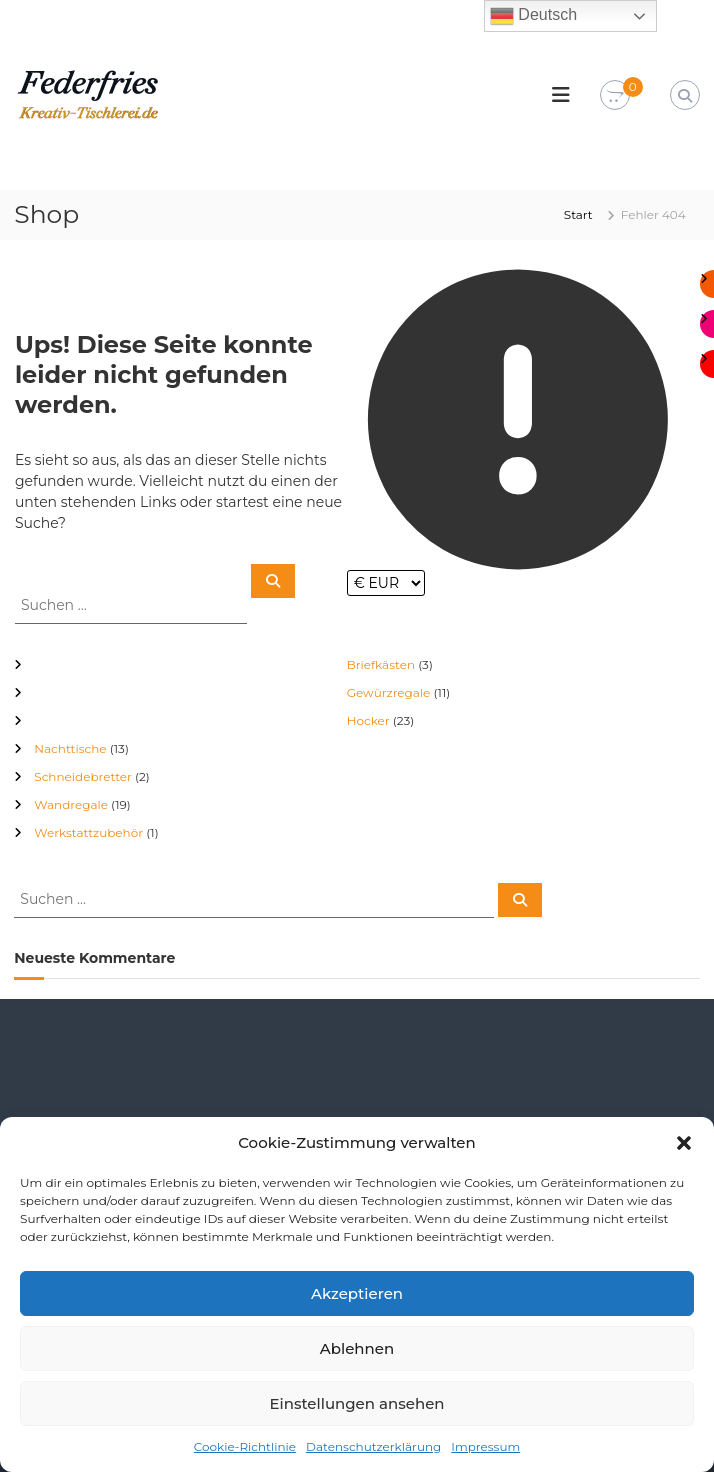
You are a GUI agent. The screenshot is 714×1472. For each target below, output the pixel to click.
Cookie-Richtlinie (245, 1446)
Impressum (485, 1446)
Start (578, 214)
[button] (684, 1143)
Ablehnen (357, 1348)
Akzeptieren (357, 1293)
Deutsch (533, 16)
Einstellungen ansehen (356, 1403)
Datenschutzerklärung (373, 1446)
